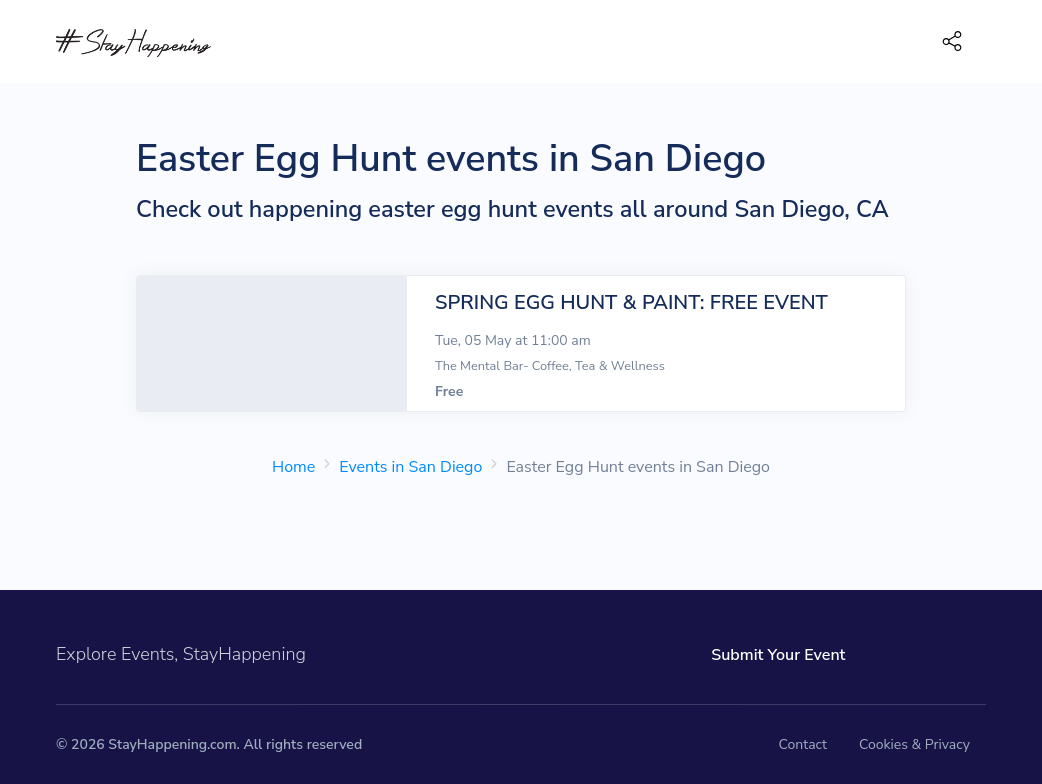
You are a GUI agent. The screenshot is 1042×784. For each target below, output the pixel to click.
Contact (803, 744)
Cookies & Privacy (914, 744)
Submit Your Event (777, 655)
